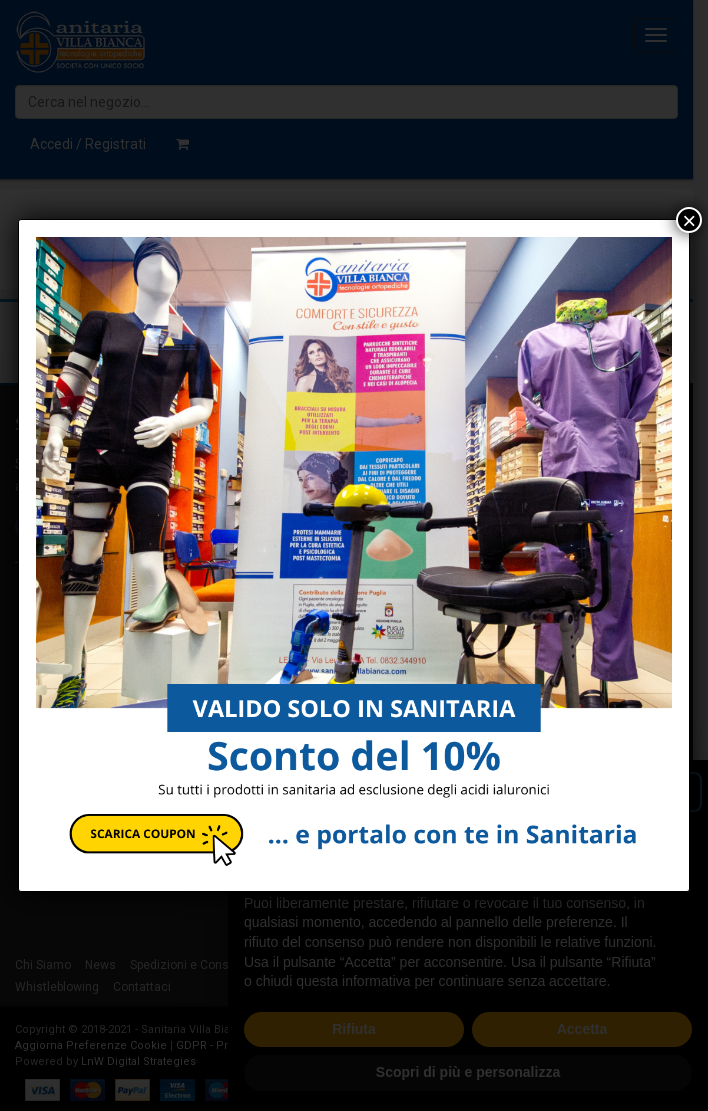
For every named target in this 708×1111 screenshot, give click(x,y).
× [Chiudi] (689, 220)
